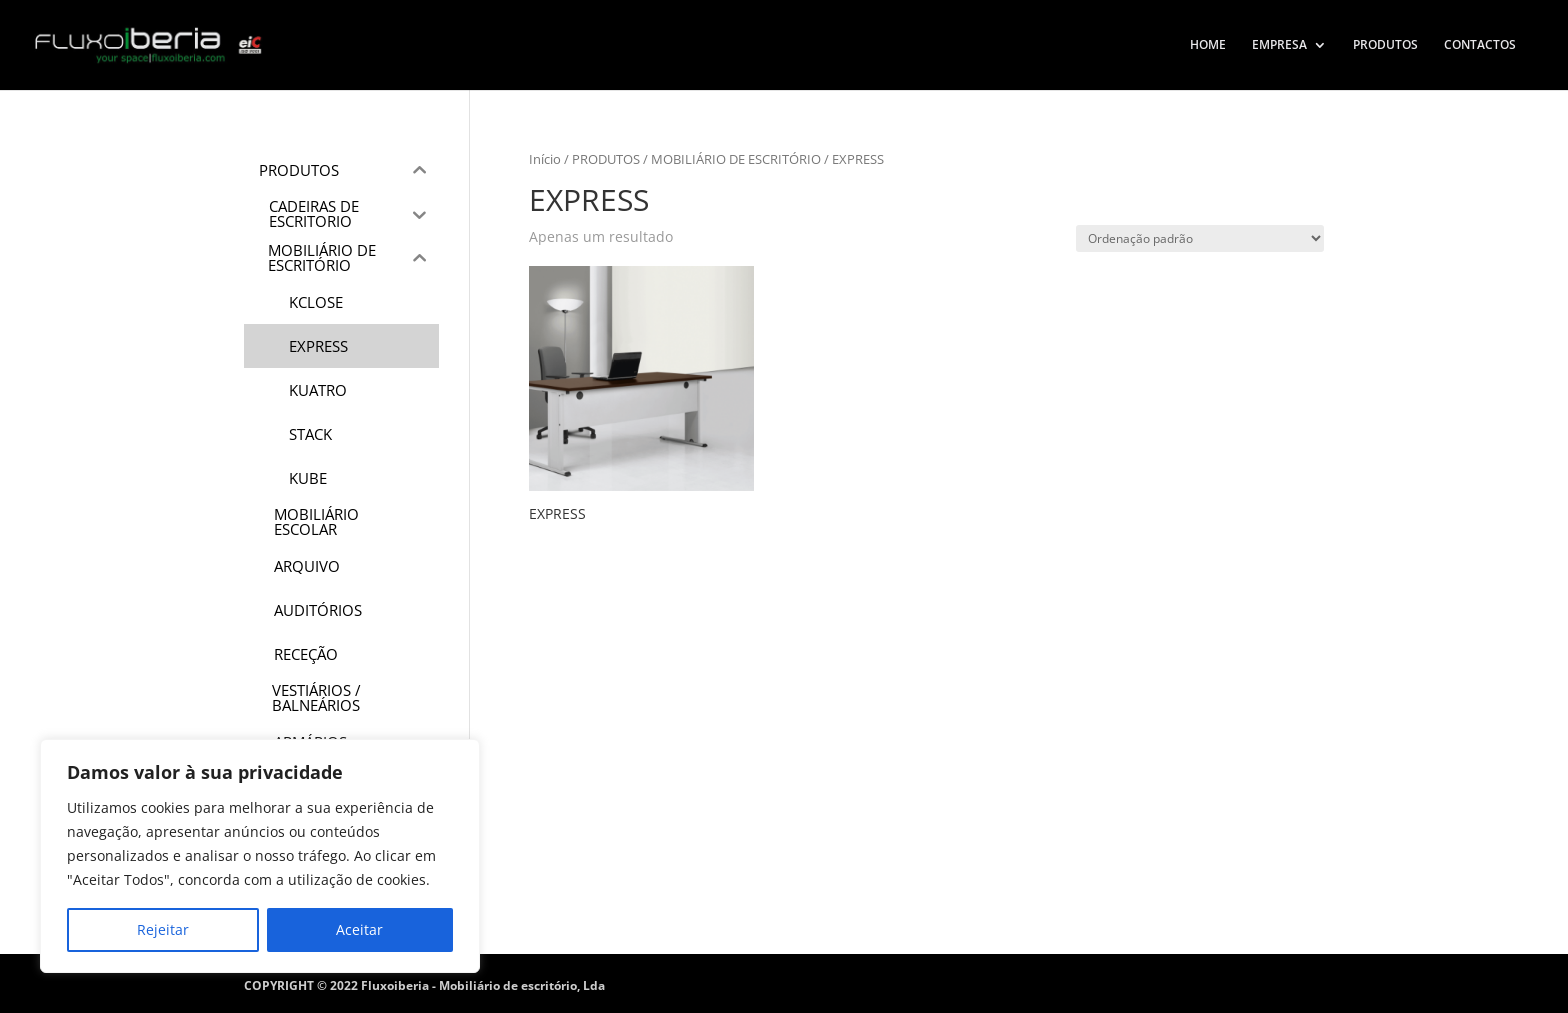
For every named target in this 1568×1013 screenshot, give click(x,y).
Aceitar (359, 929)
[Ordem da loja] (1200, 238)
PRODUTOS (1385, 45)
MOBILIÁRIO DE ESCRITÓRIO (736, 159)
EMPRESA (1279, 45)
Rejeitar (163, 929)
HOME (1208, 45)
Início (545, 159)
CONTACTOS (1480, 45)
